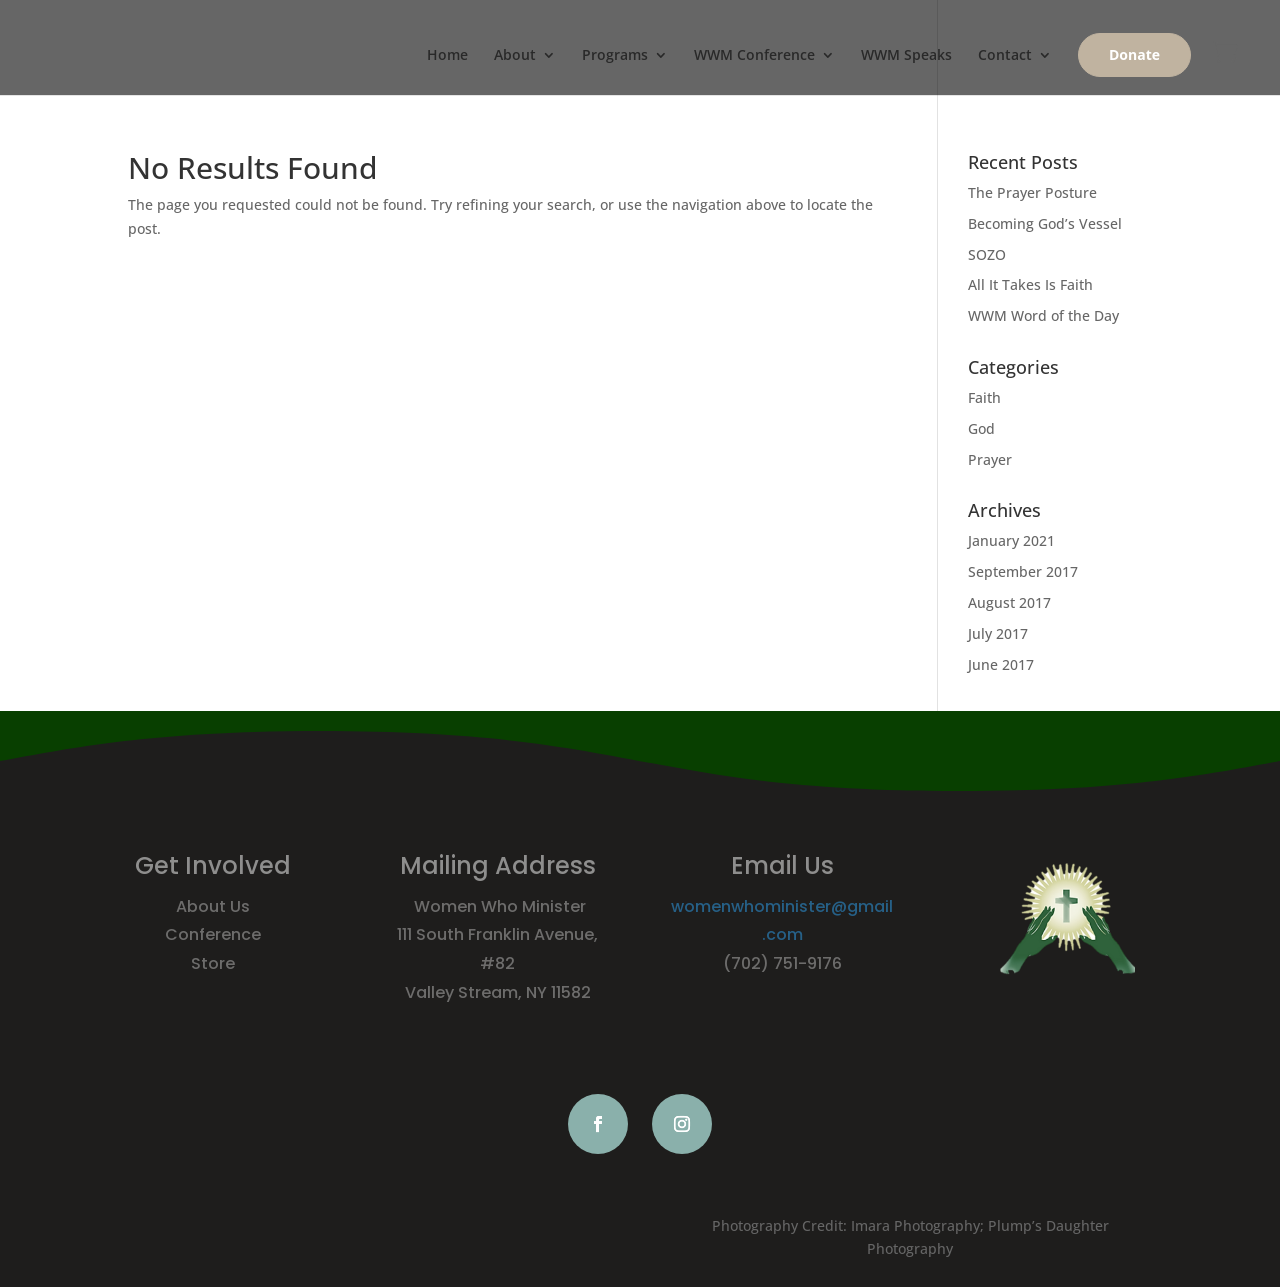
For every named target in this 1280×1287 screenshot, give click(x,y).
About (515, 56)
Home (447, 56)
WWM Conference (754, 56)
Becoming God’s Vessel (1045, 223)
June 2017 (1001, 664)
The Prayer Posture (1032, 192)
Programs (615, 56)
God (981, 428)
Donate (1134, 54)
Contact (1005, 56)
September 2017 (1023, 571)
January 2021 (1011, 540)
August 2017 (1009, 602)
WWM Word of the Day (1043, 315)
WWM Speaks (906, 56)
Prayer (990, 459)
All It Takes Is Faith (1030, 284)
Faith (984, 397)
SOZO (987, 254)
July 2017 (998, 633)
